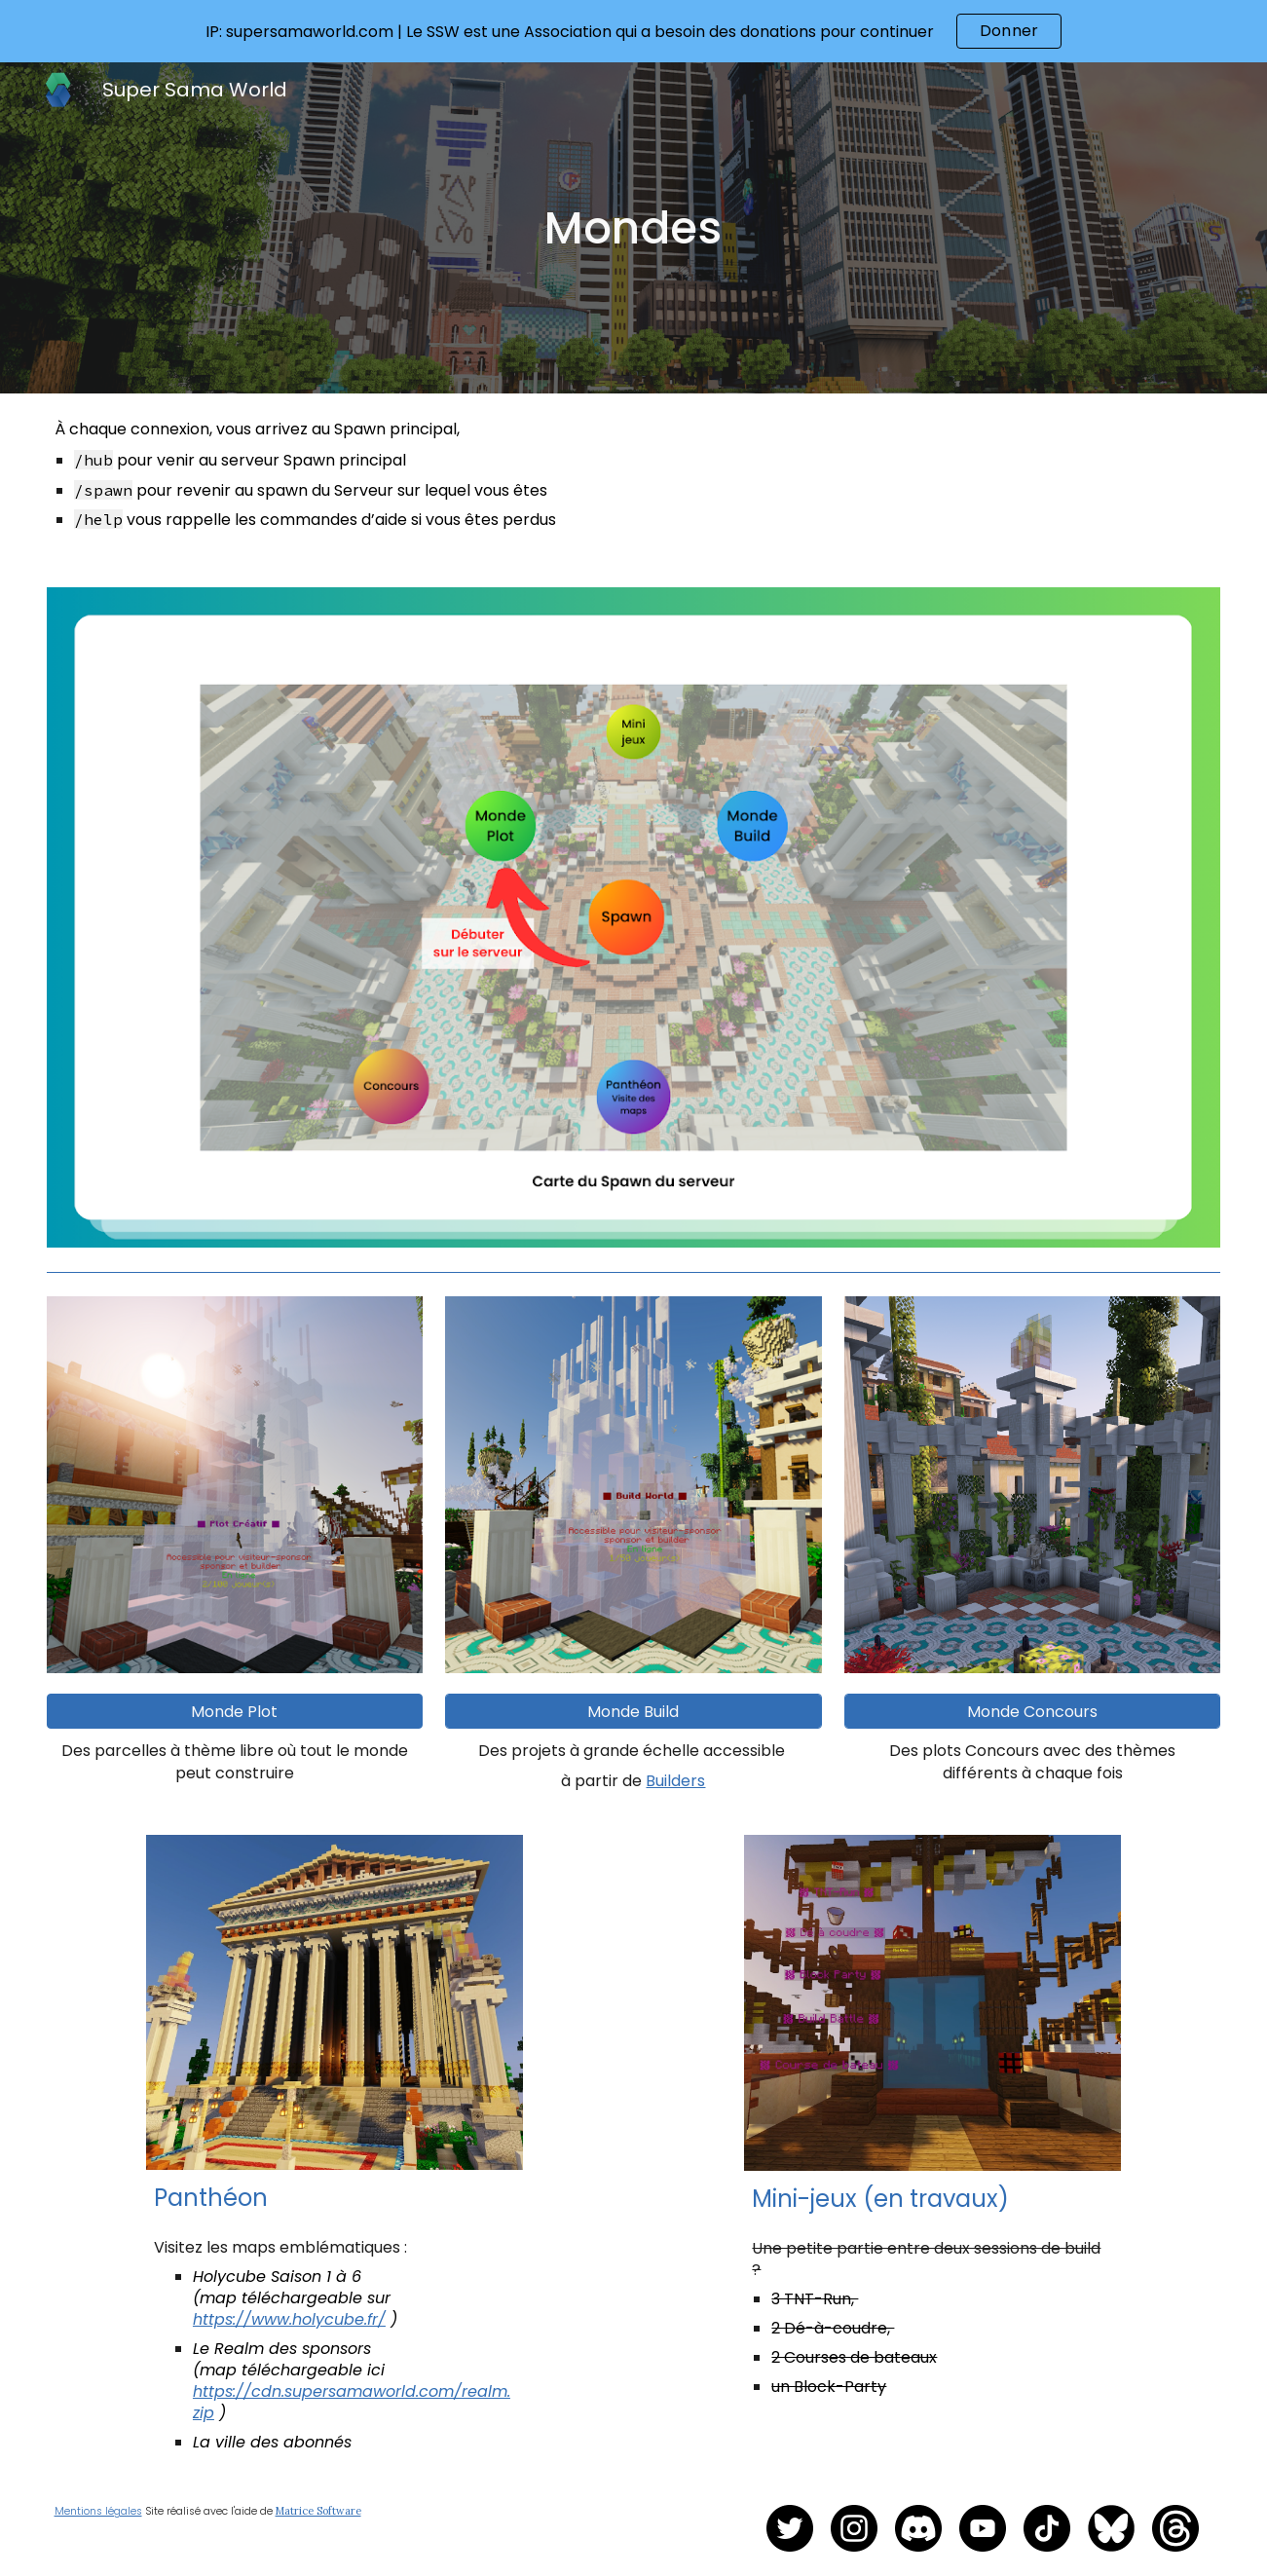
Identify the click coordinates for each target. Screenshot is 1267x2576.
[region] (633, 31)
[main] (633, 228)
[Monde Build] (633, 1711)
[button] (235, 1711)
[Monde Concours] (1032, 1711)
